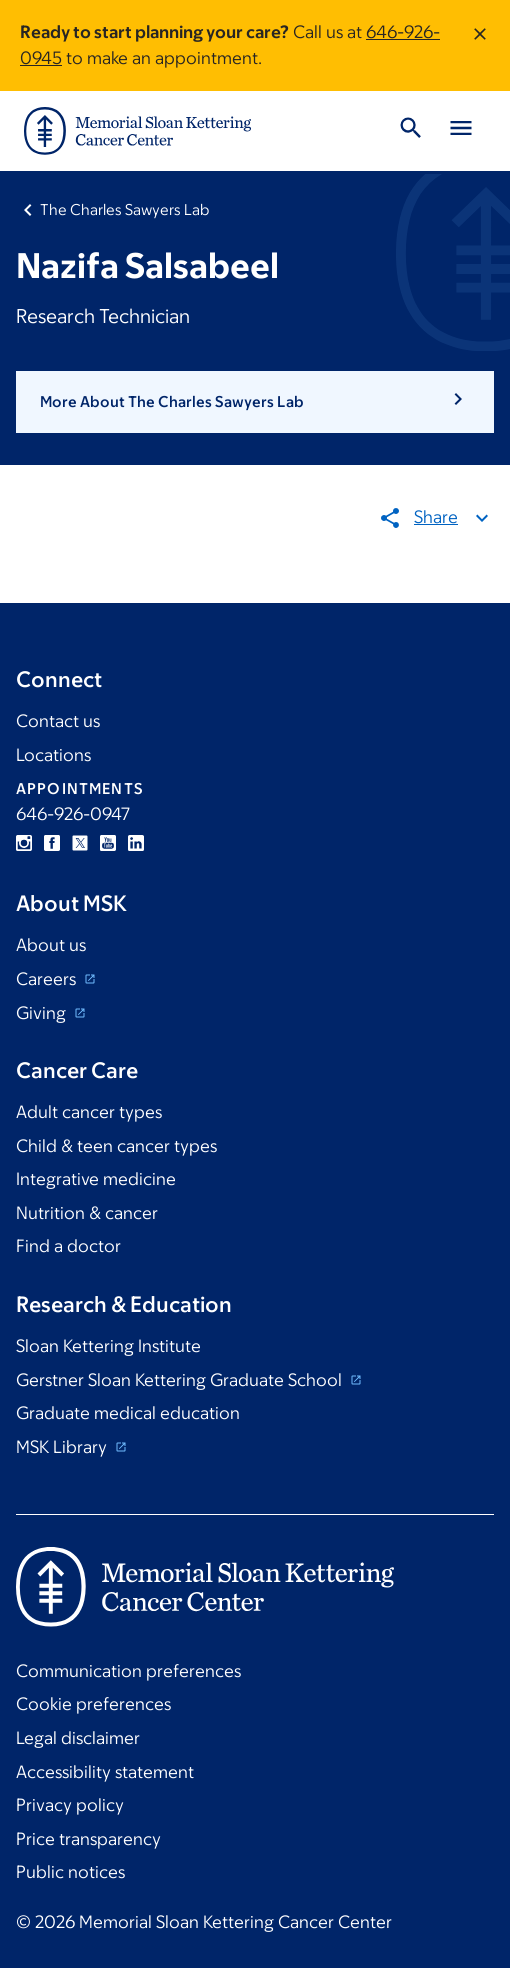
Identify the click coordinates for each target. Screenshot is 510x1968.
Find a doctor (68, 1246)
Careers (48, 979)
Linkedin (136, 843)
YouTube (108, 843)
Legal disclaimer (78, 1738)
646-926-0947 (73, 814)
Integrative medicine (96, 1179)
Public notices (70, 1872)
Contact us (58, 721)
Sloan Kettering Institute (108, 1346)
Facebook (52, 843)
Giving (43, 1013)
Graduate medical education (128, 1413)
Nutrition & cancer (87, 1213)
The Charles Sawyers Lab (124, 209)
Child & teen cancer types (116, 1146)
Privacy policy (70, 1805)
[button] (255, 402)
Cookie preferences (93, 1704)
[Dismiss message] (480, 45)
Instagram (24, 843)
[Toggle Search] (411, 131)
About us (51, 945)
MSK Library (63, 1447)
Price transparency (88, 1839)
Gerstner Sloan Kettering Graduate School (181, 1380)
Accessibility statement (105, 1772)
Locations (53, 755)
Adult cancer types (89, 1112)
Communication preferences (128, 1671)
